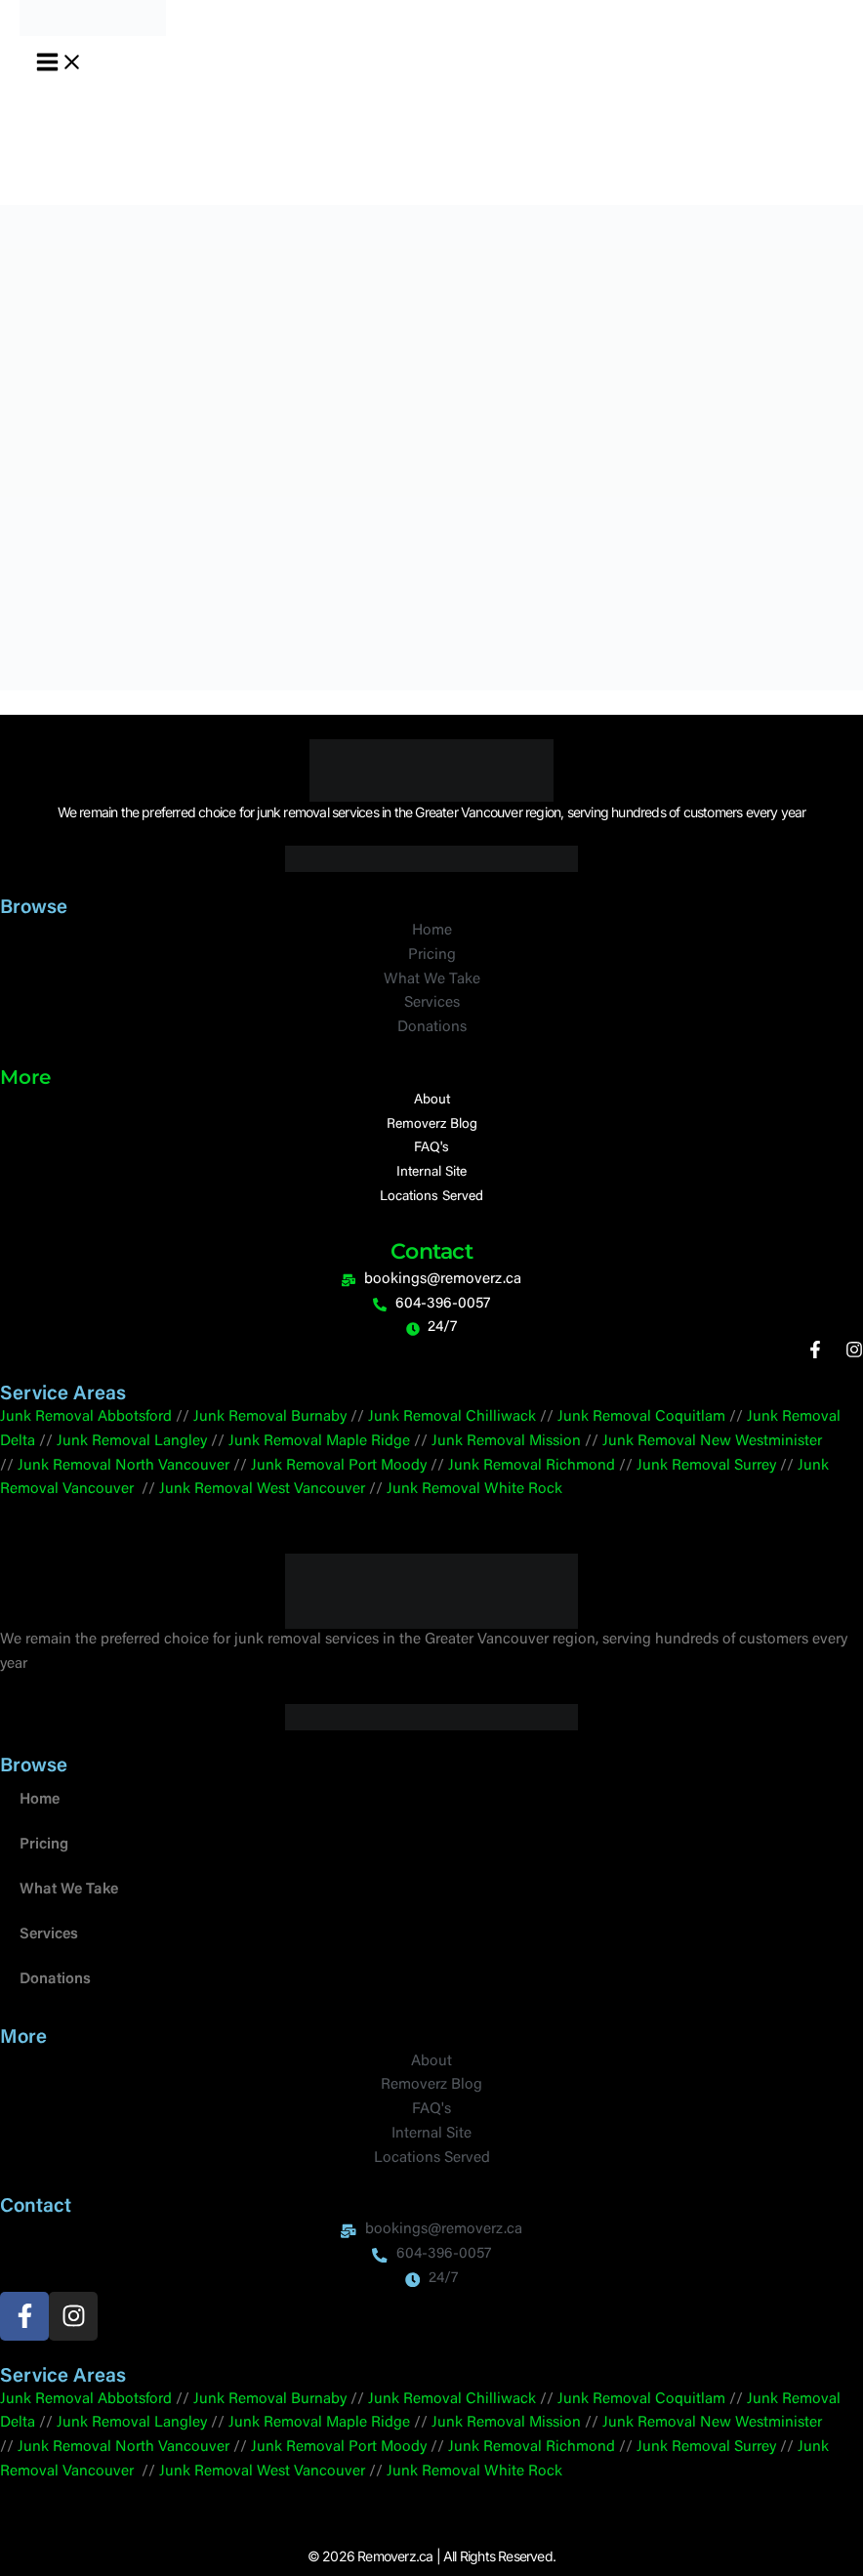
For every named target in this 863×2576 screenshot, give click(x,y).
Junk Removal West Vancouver (262, 1489)
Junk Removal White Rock (474, 1489)
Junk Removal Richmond (531, 1466)
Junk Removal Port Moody (339, 1466)
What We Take (69, 1890)
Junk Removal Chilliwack (452, 1417)
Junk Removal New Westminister (712, 1441)
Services (49, 1935)
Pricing (44, 1845)
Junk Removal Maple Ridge (319, 1441)
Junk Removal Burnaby (270, 1417)
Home (40, 1800)
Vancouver (193, 1466)
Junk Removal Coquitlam (641, 1417)
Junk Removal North (86, 1466)
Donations (55, 1980)
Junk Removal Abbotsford (86, 1417)
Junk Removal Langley (132, 1441)
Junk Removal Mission (506, 1441)
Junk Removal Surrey (706, 1466)
